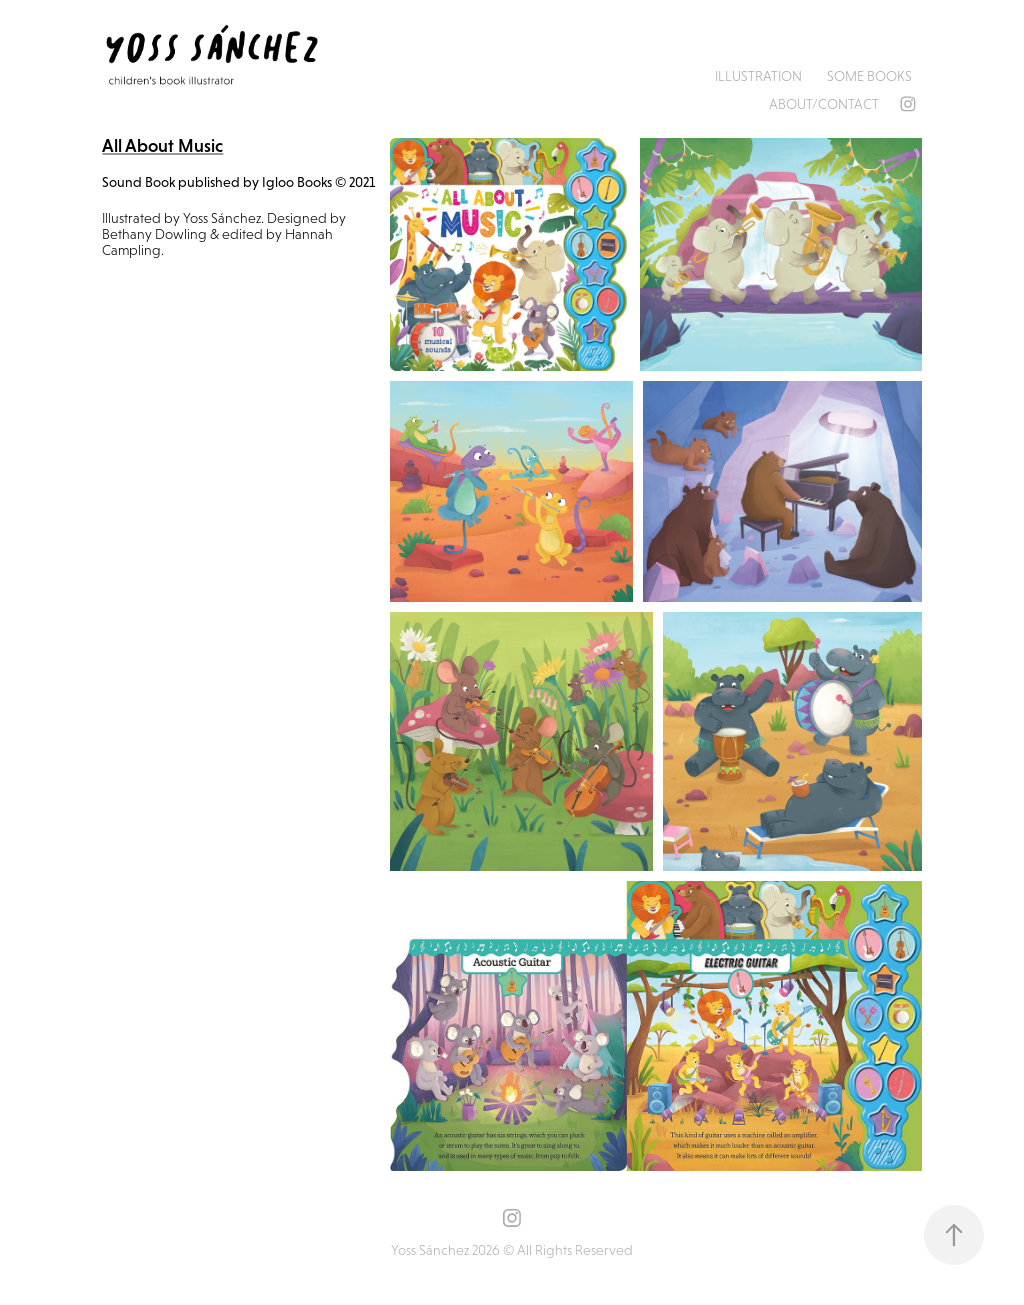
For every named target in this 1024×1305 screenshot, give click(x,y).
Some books (869, 76)
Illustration (758, 76)
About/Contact (824, 104)
